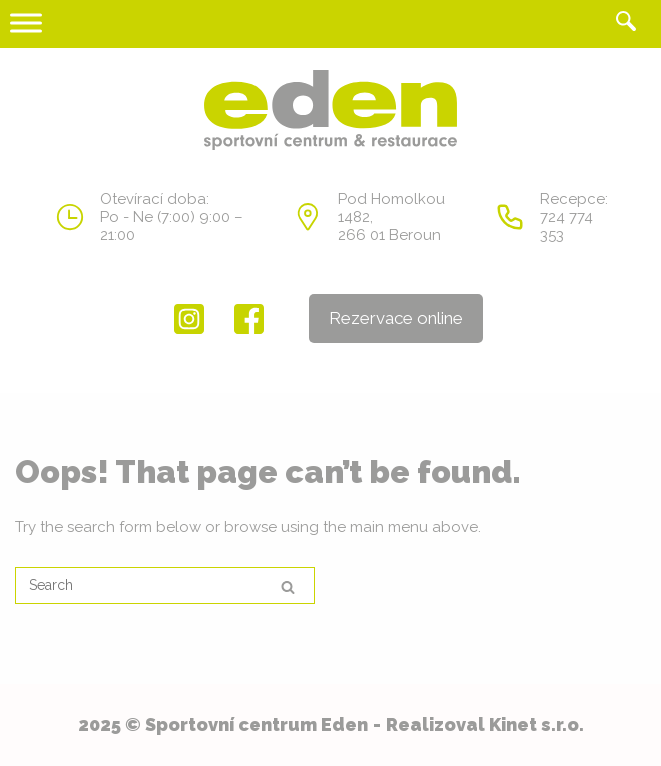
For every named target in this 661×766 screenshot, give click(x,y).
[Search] (288, 586)
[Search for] (165, 585)
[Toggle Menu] (26, 22)
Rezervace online (396, 318)
